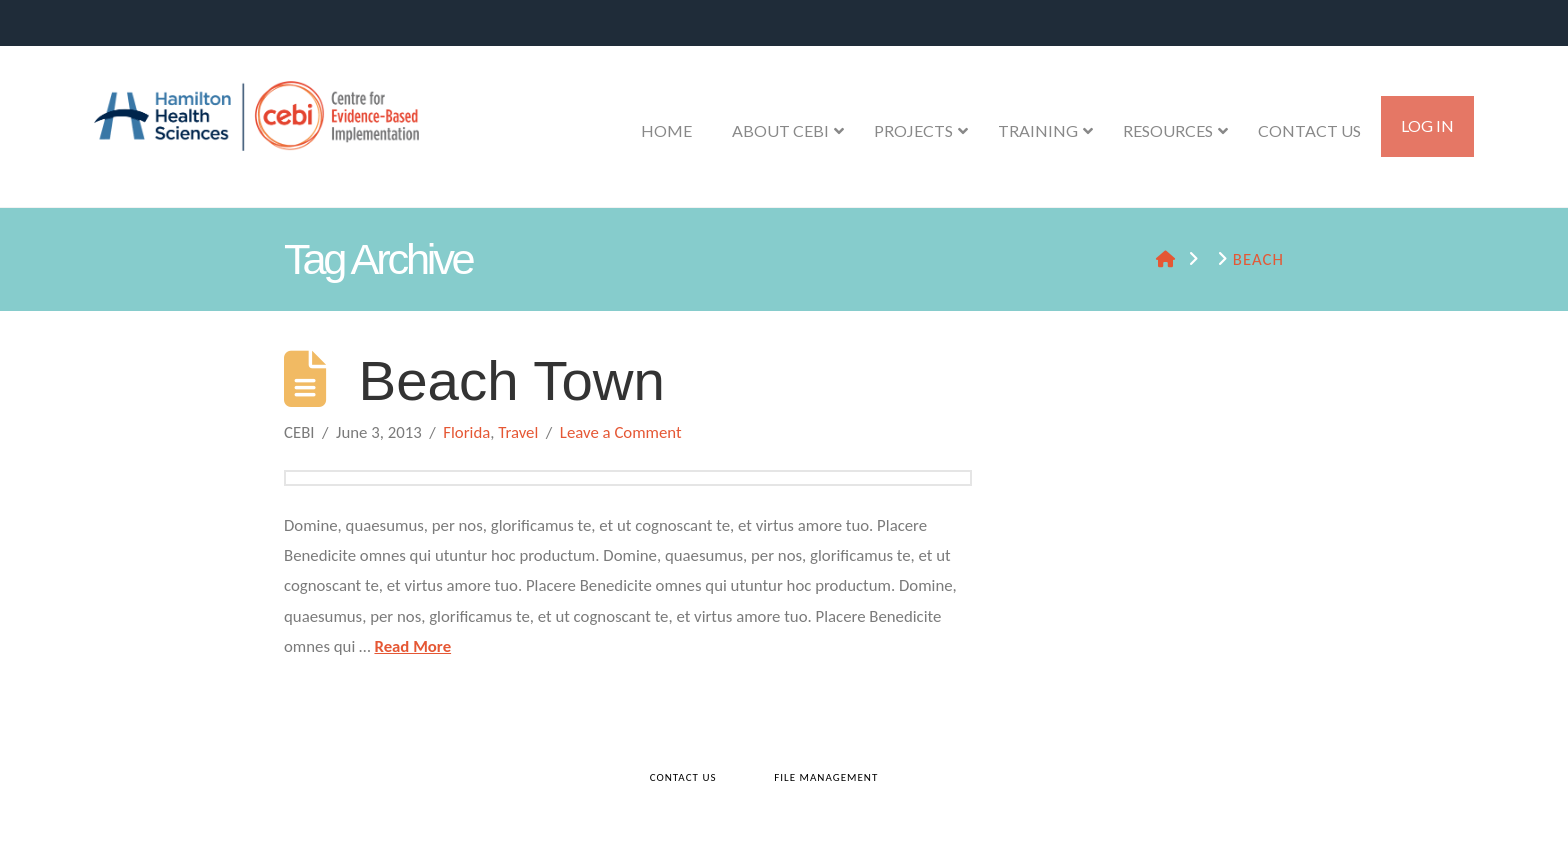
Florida (466, 432)
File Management (826, 777)
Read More (412, 646)
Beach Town (512, 380)
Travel (518, 432)
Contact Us (683, 777)
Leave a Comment (621, 432)
